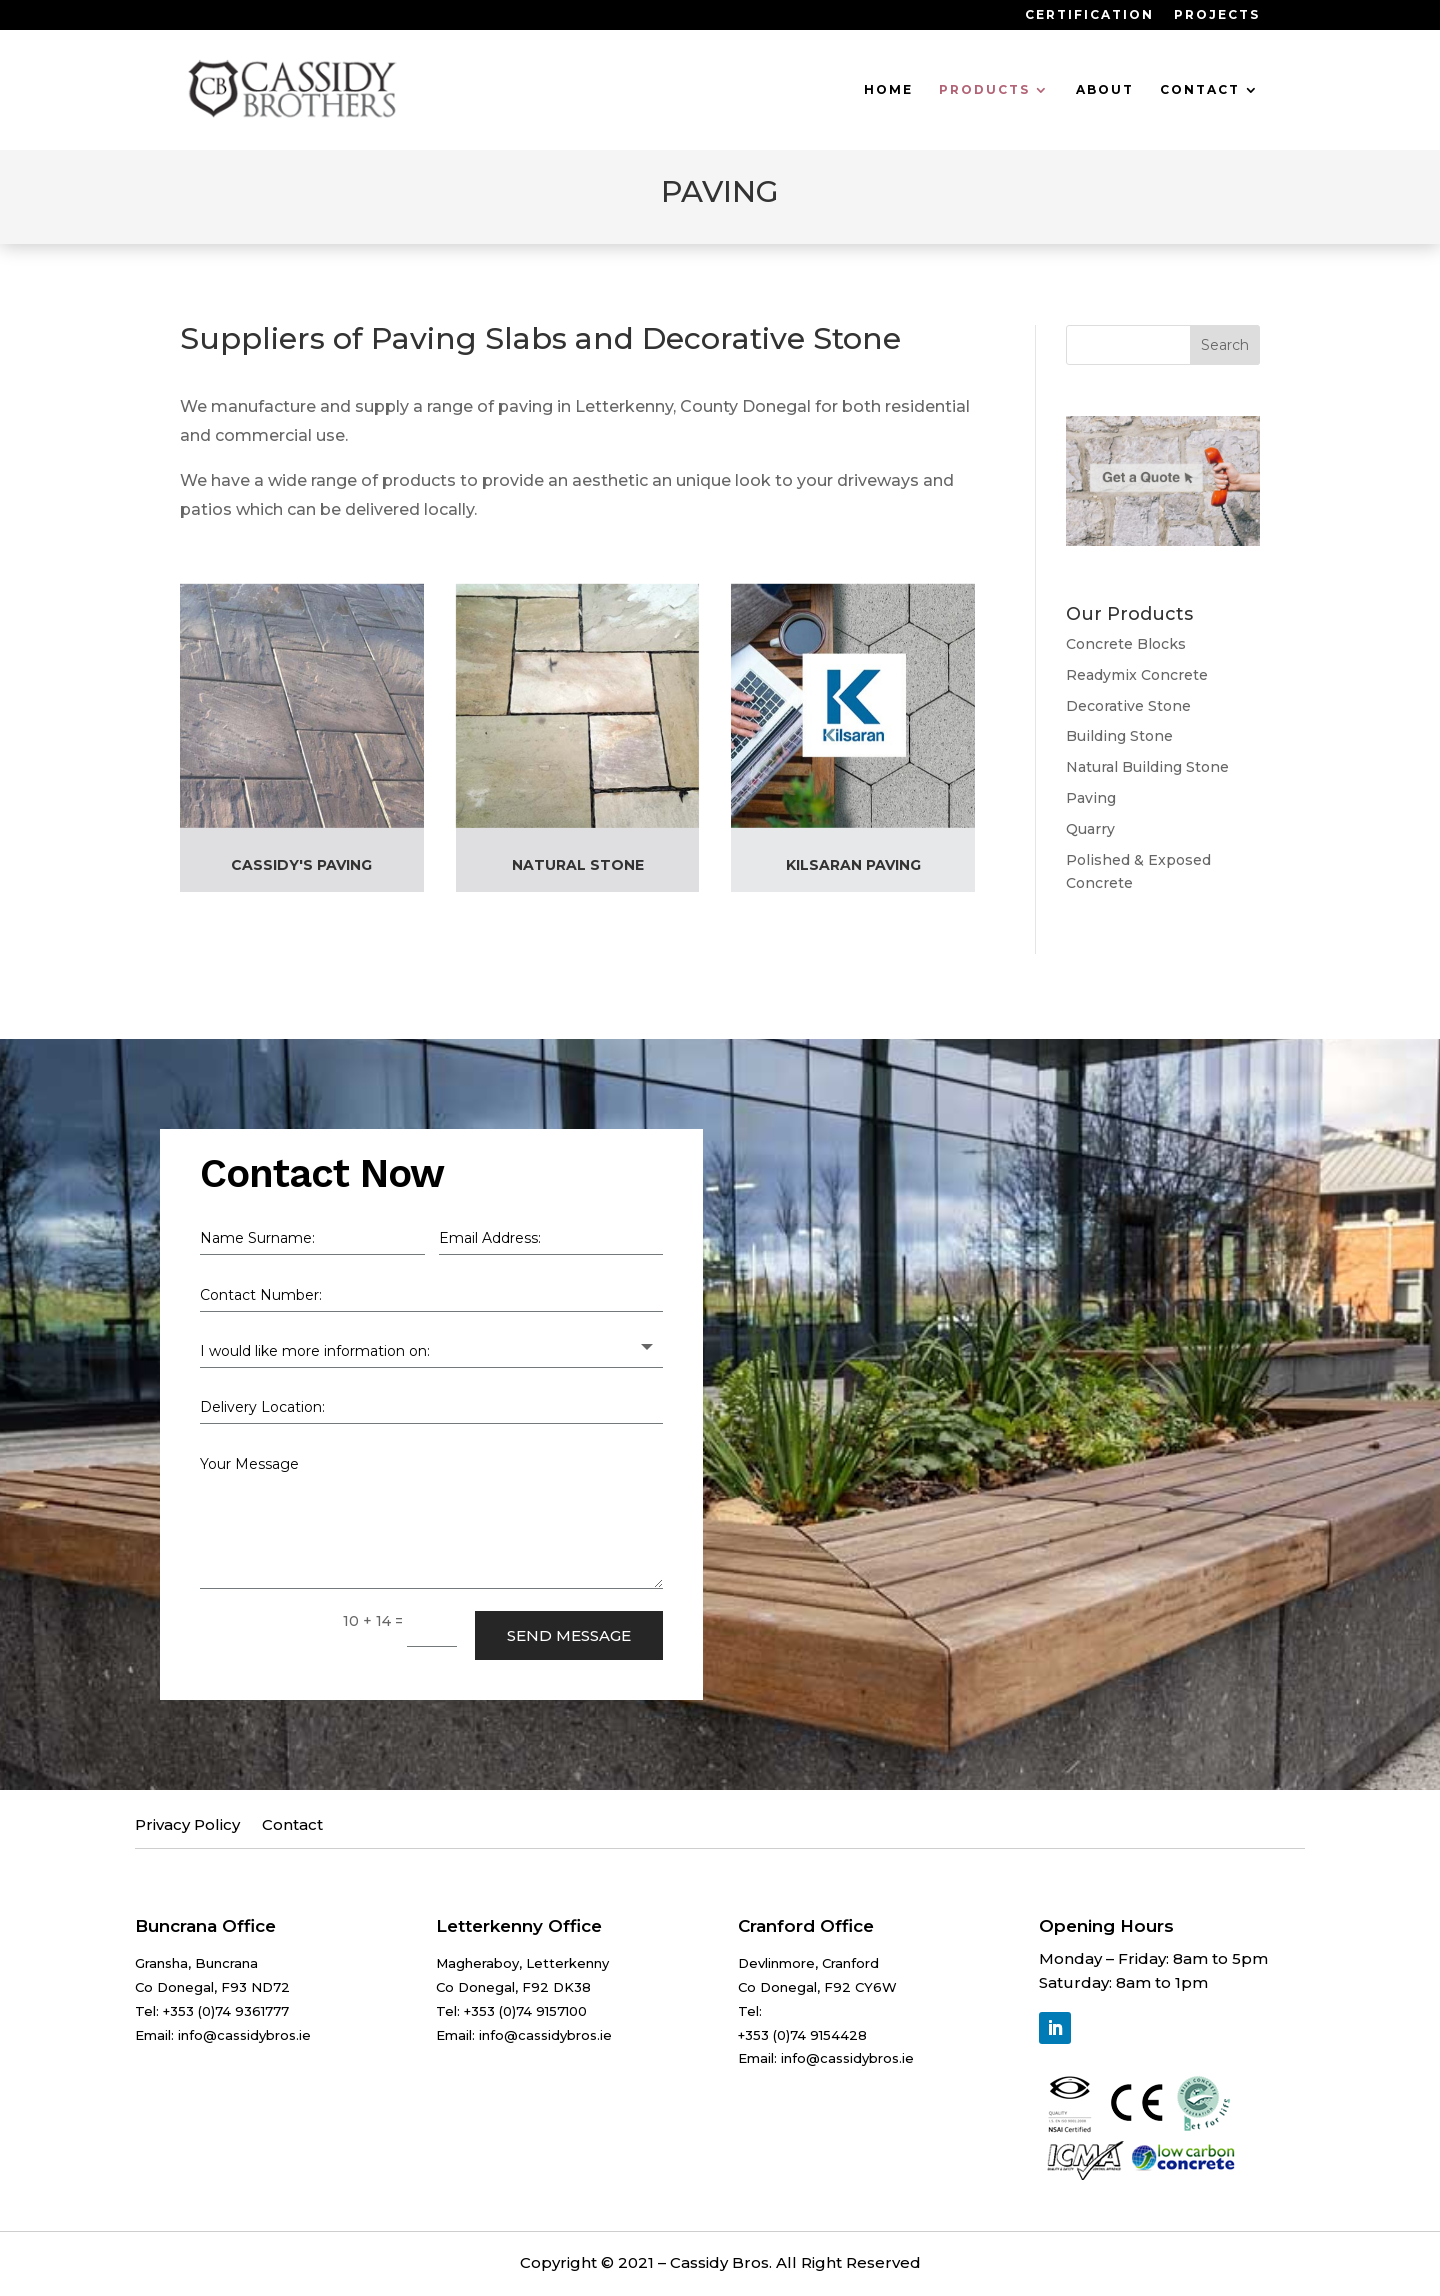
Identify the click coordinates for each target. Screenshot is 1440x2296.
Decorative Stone (1128, 706)
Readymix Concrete (1137, 675)
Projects (1217, 15)
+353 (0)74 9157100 (525, 2009)
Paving (1091, 798)
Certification (1089, 15)
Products (984, 90)
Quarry (1090, 829)
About (1105, 90)
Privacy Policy (187, 1824)
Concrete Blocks (1126, 644)
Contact (1200, 90)
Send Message (569, 1633)
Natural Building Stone (1147, 767)
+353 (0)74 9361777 (226, 2009)
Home (888, 90)
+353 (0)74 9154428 (802, 2033)
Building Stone (1119, 736)
